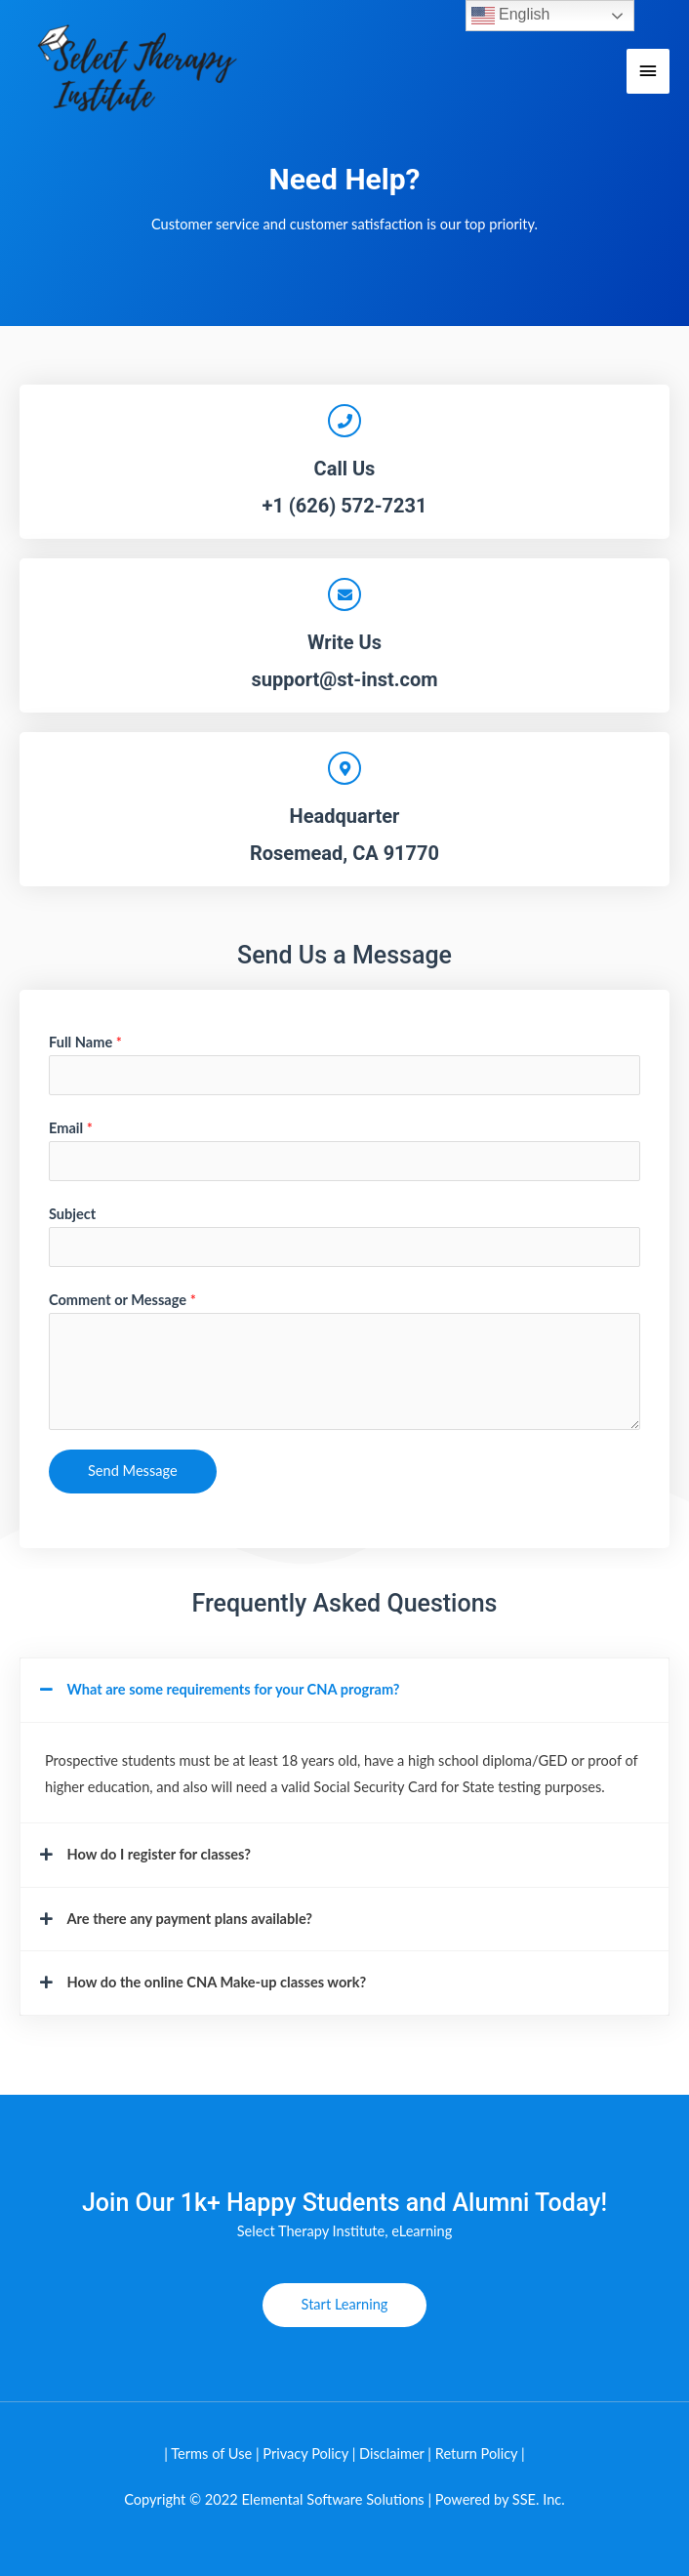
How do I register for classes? (159, 1854)
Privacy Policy (305, 2453)
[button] (344, 1690)
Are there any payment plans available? (190, 1918)
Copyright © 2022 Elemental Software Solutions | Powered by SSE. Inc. (344, 2499)
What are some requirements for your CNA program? (233, 1689)
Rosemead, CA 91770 (344, 853)
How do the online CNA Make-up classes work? (217, 1982)
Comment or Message (122, 1299)
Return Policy (476, 2453)
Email (71, 1128)
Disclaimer (393, 2453)
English (510, 15)
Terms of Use (211, 2453)
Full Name (85, 1042)
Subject (72, 1214)
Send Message (133, 1470)
